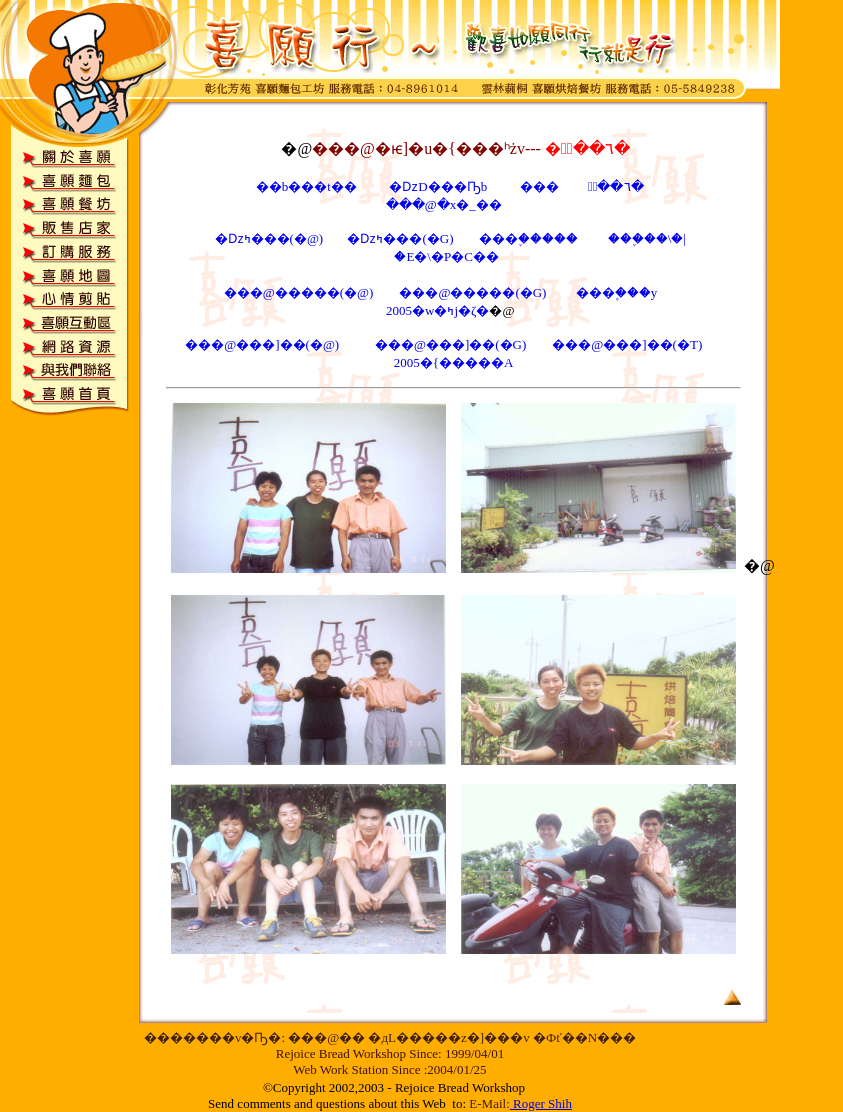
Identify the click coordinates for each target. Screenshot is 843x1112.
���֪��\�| (647, 238)
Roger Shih (542, 1103)
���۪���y (617, 292)
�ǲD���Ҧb (439, 186)
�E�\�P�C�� (446, 256)
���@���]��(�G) (452, 344)
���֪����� (528, 238)
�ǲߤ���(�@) (269, 238)
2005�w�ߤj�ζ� (437, 310)
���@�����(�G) (474, 292)
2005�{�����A (454, 362)
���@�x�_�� (447, 204)
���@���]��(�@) (263, 344)
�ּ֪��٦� (614, 186)
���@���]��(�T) (627, 344)
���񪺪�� (539, 186)
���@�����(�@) (299, 292)
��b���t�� (306, 186)
